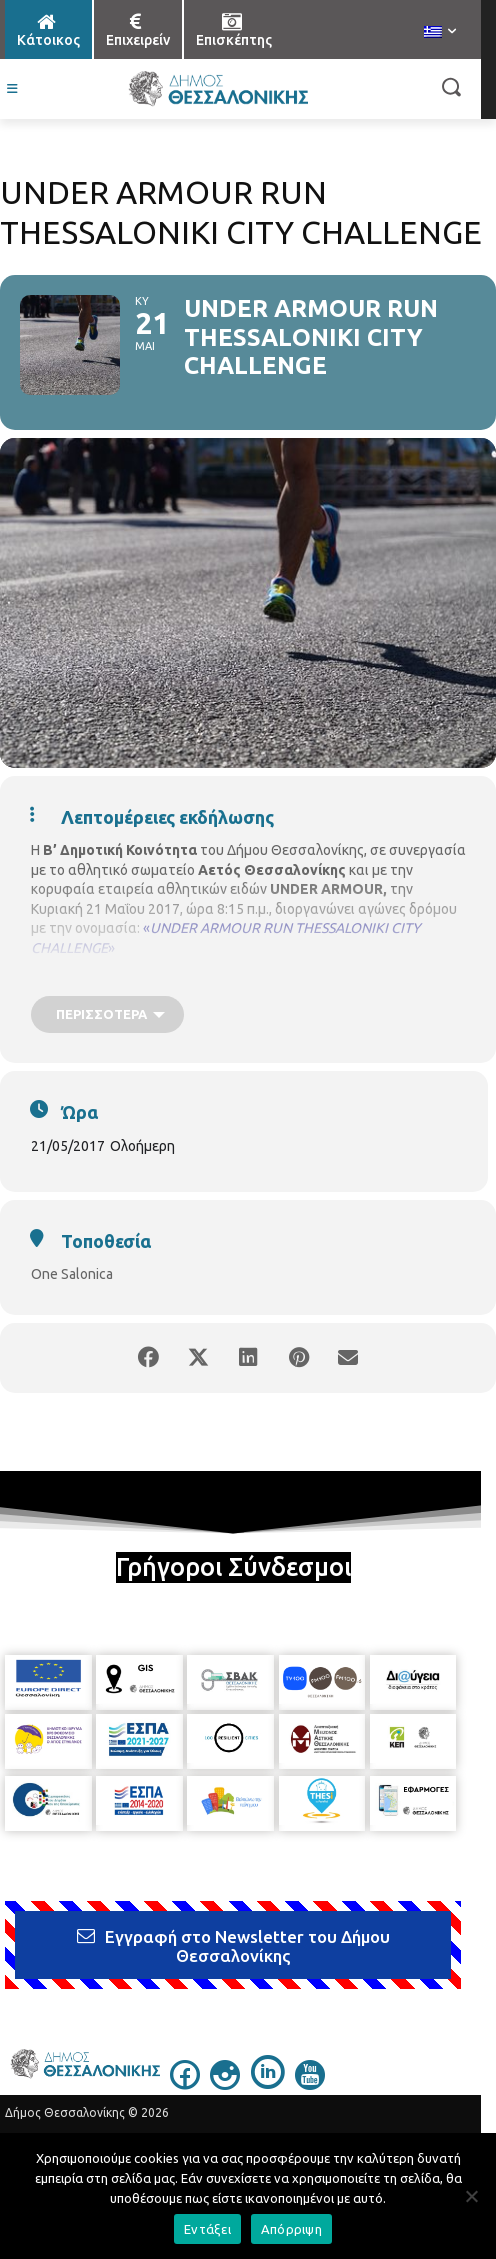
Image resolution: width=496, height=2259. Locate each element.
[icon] (185, 2084)
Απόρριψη (291, 2229)
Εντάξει (207, 2229)
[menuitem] (440, 33)
